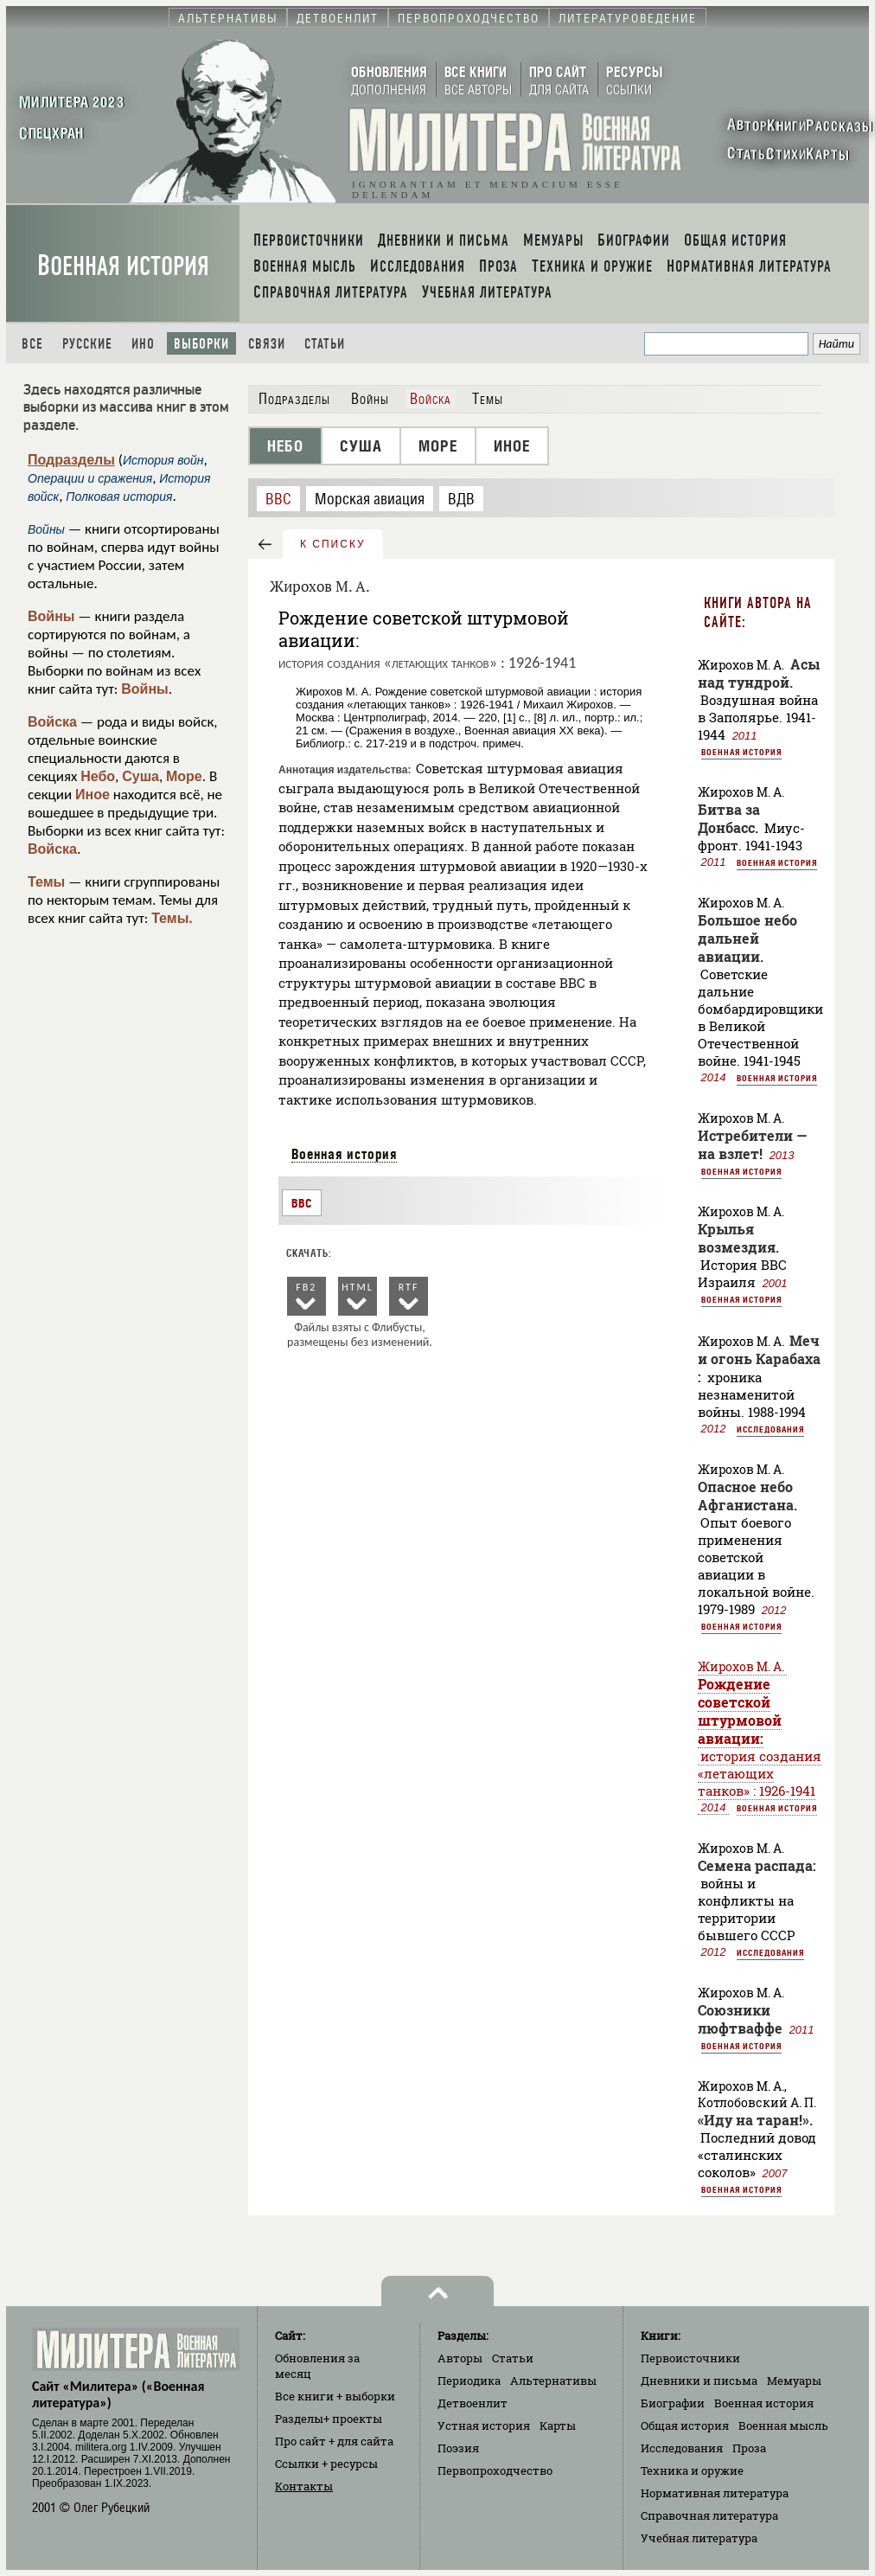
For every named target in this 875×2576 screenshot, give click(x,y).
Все (32, 344)
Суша (140, 776)
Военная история (123, 266)
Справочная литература (709, 2515)
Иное (92, 794)
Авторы (460, 2358)
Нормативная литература (715, 2493)
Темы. (172, 918)
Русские (87, 344)
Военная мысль (783, 2425)
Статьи (324, 344)
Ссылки (326, 2463)
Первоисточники (690, 2358)
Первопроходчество (495, 2470)
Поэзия (458, 2448)
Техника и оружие (692, 2470)
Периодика (469, 2380)
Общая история (685, 2425)
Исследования (770, 1429)
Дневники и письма (699, 2380)
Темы (46, 882)
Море (184, 776)
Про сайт (334, 2441)
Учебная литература (699, 2538)
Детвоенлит (473, 2403)
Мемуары (794, 2380)
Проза (749, 2448)
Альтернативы (553, 2380)
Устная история (484, 2425)
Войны (51, 616)
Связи (266, 344)
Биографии (673, 2403)
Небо (97, 776)
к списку (333, 544)
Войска (52, 721)
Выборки (201, 344)
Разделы (328, 2418)
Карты (558, 2425)
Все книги (335, 2396)
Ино (143, 344)
